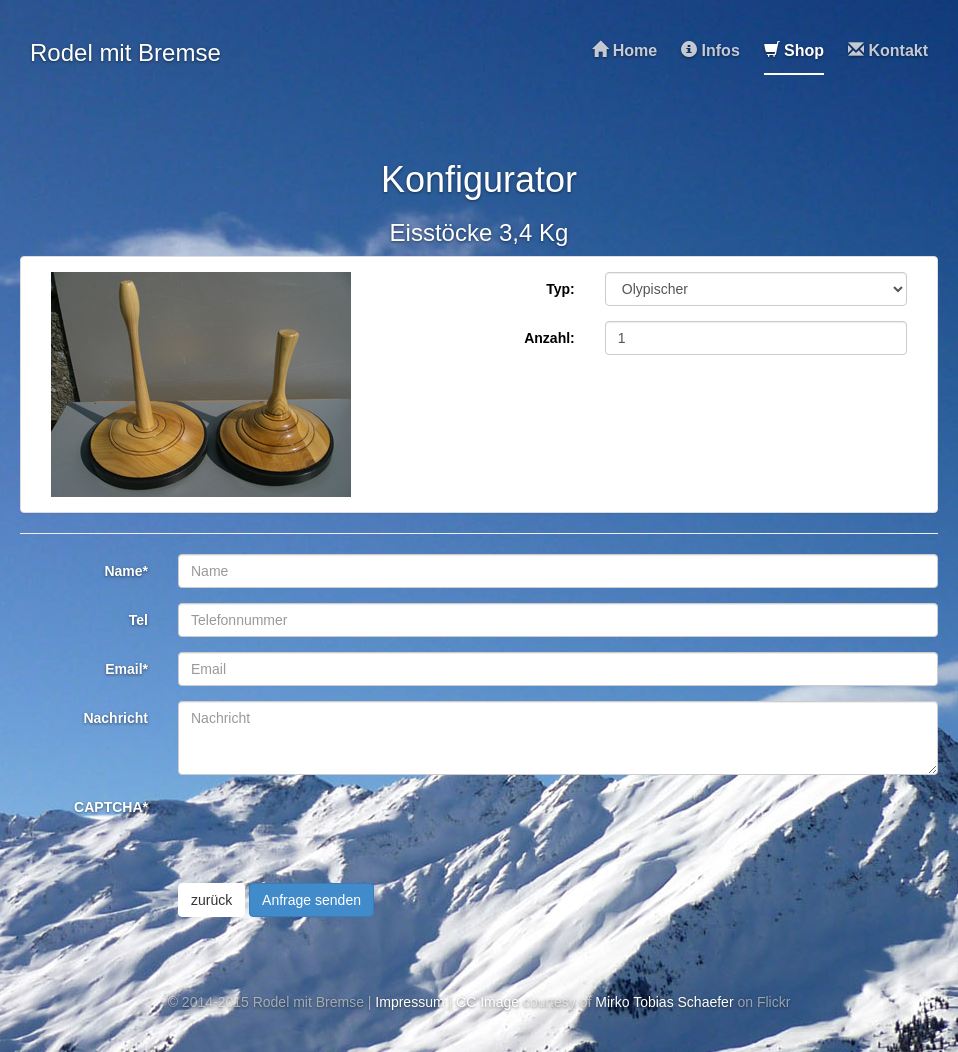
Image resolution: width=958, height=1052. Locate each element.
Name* (126, 571)
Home (624, 50)
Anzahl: (549, 338)
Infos (710, 50)
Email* (126, 669)
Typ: (560, 289)
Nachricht (115, 718)
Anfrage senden (311, 900)
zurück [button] (211, 900)
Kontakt (888, 50)
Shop (794, 50)
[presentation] (330, 829)
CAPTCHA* (111, 807)
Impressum (409, 1002)
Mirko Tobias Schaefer (664, 1002)
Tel (138, 620)
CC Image (487, 1002)
